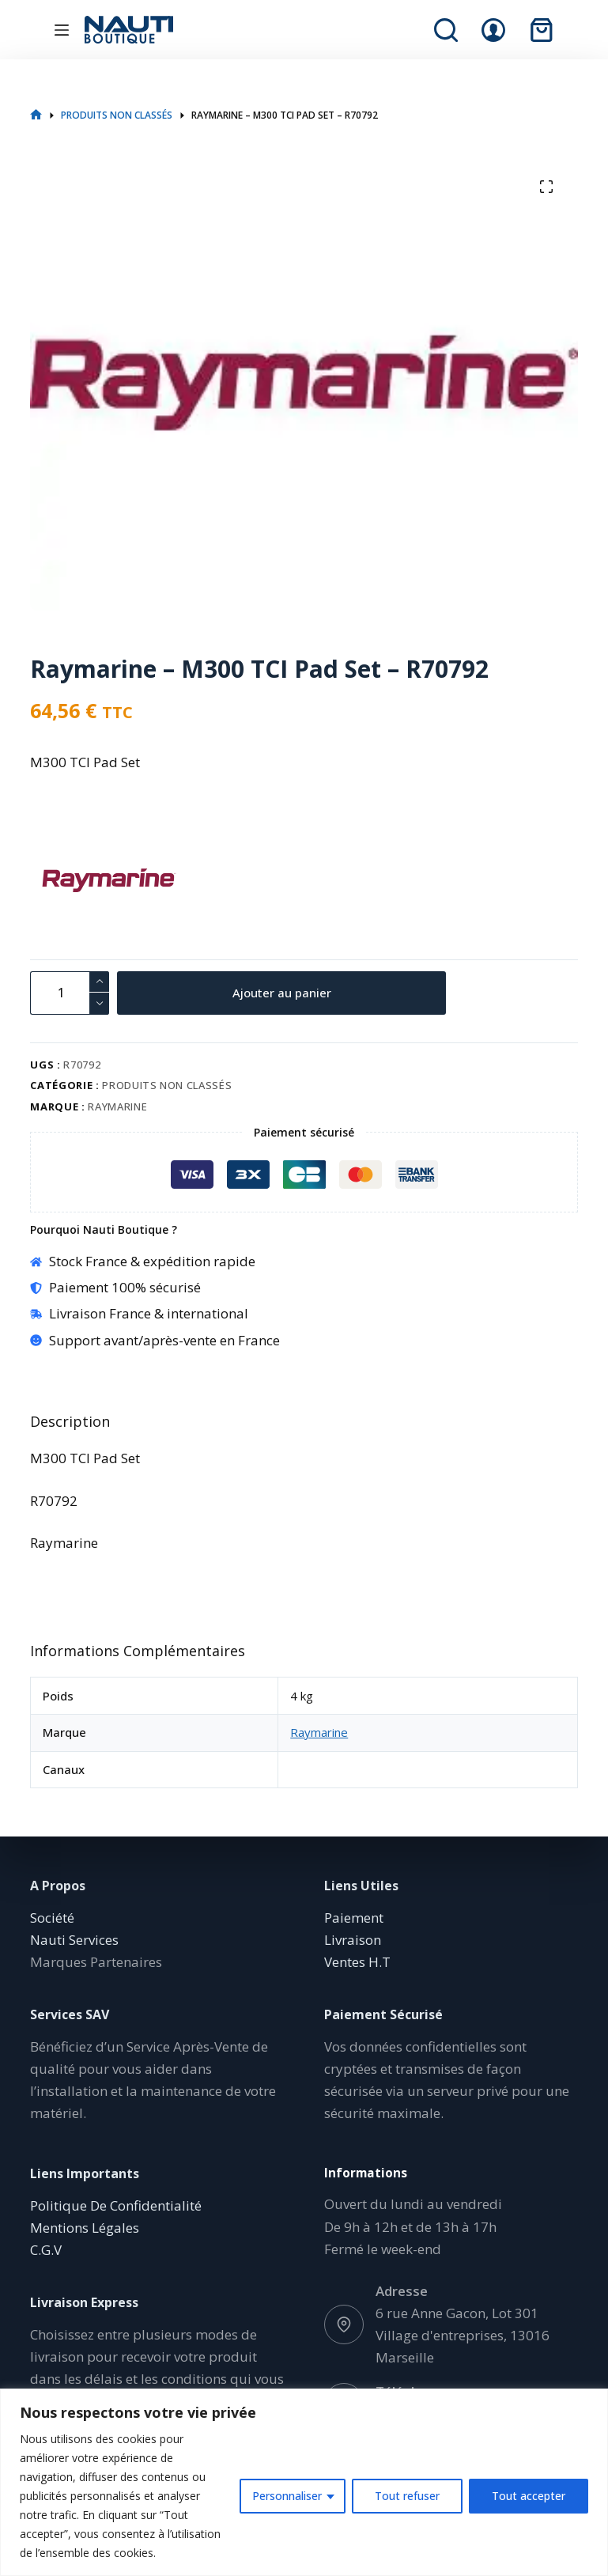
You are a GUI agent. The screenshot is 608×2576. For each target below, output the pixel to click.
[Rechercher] (446, 30)
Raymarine (117, 1106)
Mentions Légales (84, 2228)
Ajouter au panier (281, 993)
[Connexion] (493, 30)
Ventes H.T (357, 1962)
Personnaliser (287, 2495)
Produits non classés (167, 1085)
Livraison (352, 1940)
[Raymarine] (57, 880)
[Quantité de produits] (69, 993)
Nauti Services (74, 1940)
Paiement (353, 1917)
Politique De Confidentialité (116, 2205)
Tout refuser (407, 2495)
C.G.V (46, 2250)
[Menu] (62, 30)
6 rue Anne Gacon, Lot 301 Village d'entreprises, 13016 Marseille (462, 2335)
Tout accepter (528, 2495)
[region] (304, 2482)
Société (52, 1917)
